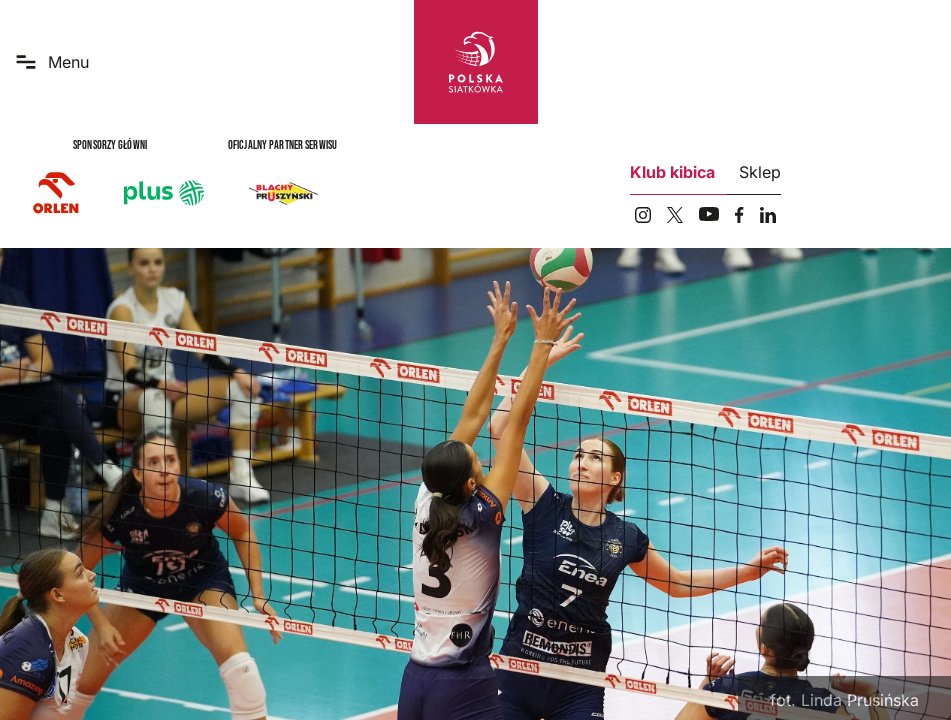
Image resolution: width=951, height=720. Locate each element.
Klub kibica (672, 172)
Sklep (760, 172)
